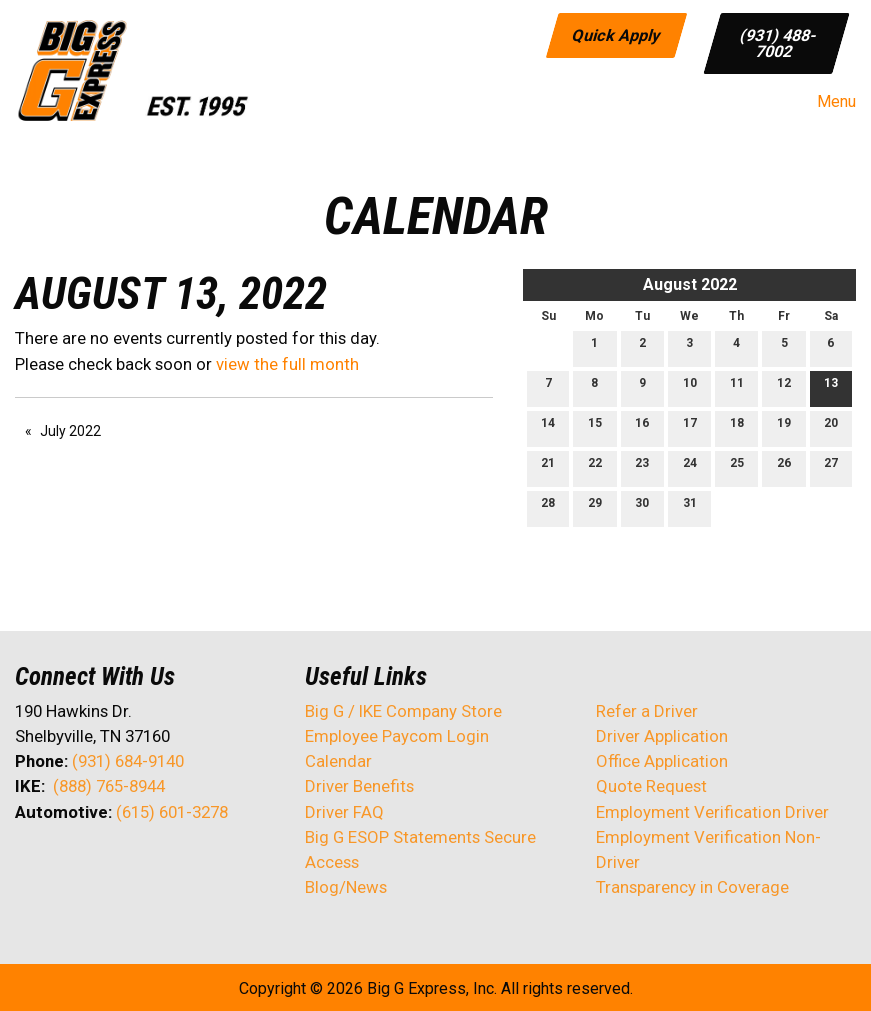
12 (784, 387)
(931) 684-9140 (128, 761)
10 (690, 387)
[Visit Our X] (63, 865)
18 (737, 427)
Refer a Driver (647, 711)
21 (548, 467)
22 (595, 467)
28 (548, 507)
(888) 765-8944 (109, 786)
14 (548, 427)
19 (784, 427)
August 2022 (690, 284)
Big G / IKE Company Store (403, 711)
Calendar (338, 761)
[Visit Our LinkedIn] (95, 865)
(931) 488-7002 (778, 42)
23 (642, 467)
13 (831, 387)
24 (690, 467)
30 (642, 507)
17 (690, 427)
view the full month (287, 364)
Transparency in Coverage (692, 887)
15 (595, 427)
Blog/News (346, 887)
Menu (826, 102)
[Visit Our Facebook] (31, 865)
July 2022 (70, 431)
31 (690, 507)
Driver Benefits (361, 786)
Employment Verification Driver (712, 812)
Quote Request (651, 786)
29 (595, 507)
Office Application (664, 761)
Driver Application (662, 736)
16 (642, 427)
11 (737, 387)
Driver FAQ (344, 812)
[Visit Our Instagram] (159, 865)
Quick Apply (616, 34)
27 (831, 467)
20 (831, 427)
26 (784, 467)
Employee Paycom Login (397, 736)
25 (737, 467)
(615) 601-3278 (172, 812)
